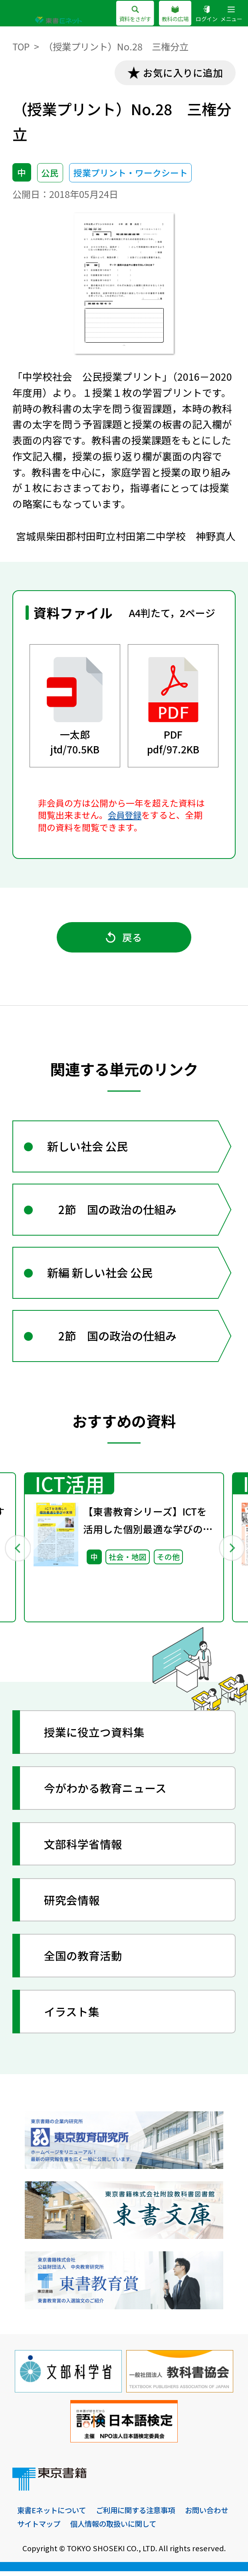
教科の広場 (171, 14)
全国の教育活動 (83, 1960)
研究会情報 (72, 1904)
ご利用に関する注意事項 (141, 2515)
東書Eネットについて (53, 2515)
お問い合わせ (40, 2528)
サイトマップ (95, 2528)
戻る (124, 938)
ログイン (204, 14)
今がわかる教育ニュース (105, 1793)
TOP (21, 46)
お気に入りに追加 (182, 73)
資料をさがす (128, 14)
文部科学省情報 (83, 1848)
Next (230, 1551)
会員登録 (125, 815)
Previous (17, 1551)
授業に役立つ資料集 (94, 1737)
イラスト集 (72, 2016)
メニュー (230, 14)
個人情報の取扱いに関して (173, 2528)
